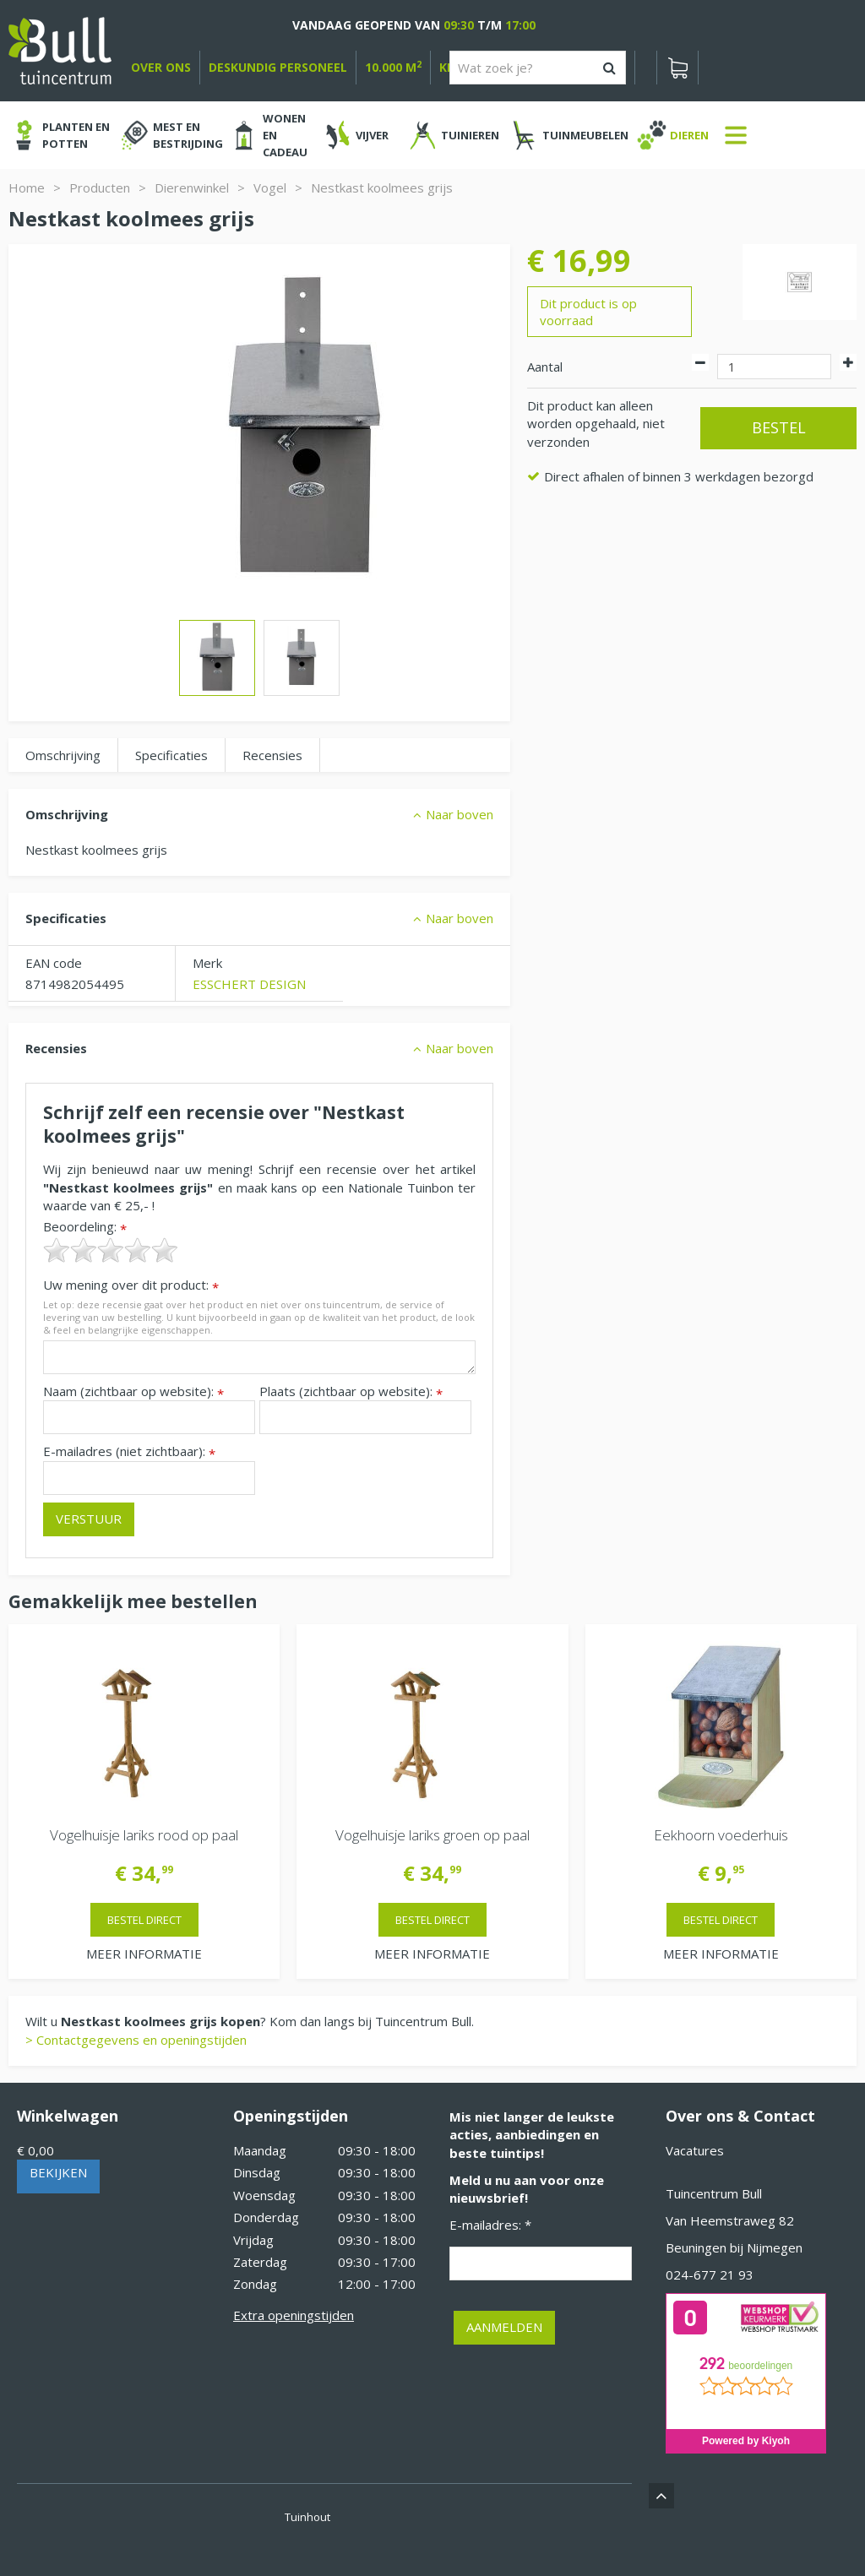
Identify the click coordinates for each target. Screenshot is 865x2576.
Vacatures (695, 2150)
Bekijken (58, 2172)
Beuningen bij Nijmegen (734, 2247)
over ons (161, 67)
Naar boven (459, 814)
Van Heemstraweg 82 (730, 2220)
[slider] (110, 1250)
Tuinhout (307, 2516)
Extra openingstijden (293, 2315)
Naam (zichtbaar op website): (133, 1391)
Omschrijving (63, 755)
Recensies (272, 755)
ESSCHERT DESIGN (249, 984)
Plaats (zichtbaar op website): (351, 1391)
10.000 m (393, 67)
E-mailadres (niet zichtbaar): (129, 1451)
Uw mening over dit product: (131, 1285)
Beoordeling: (85, 1227)
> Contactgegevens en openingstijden (136, 2039)
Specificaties (171, 755)
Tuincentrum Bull (714, 2193)
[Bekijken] (677, 67)
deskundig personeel (278, 67)
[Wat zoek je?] (537, 67)
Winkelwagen (67, 2116)
